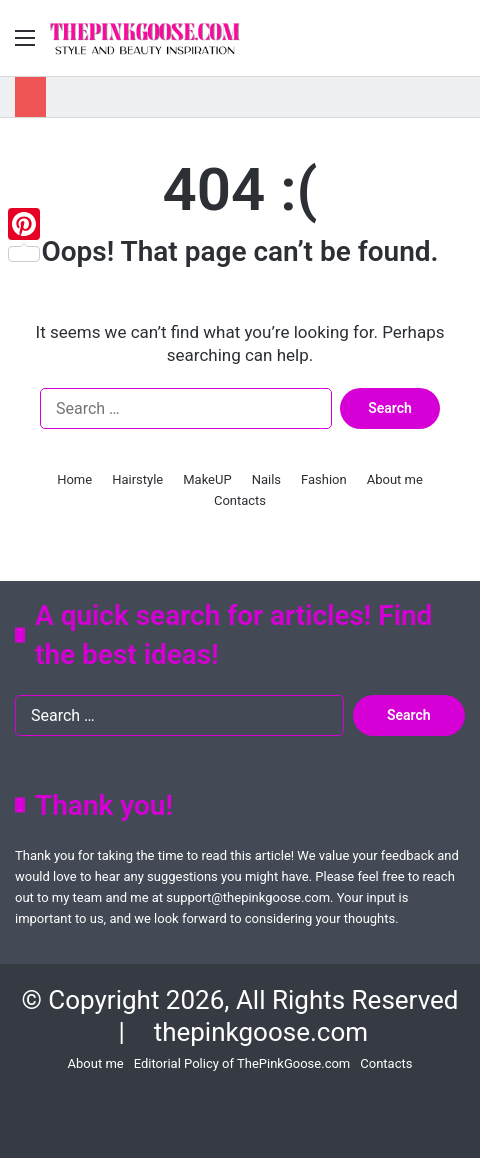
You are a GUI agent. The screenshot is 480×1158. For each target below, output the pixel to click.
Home (74, 479)
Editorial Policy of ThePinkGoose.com (242, 1063)
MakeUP (207, 479)
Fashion (324, 479)
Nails (266, 479)
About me (395, 479)
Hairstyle (137, 479)
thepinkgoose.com (261, 1032)
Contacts (240, 500)
